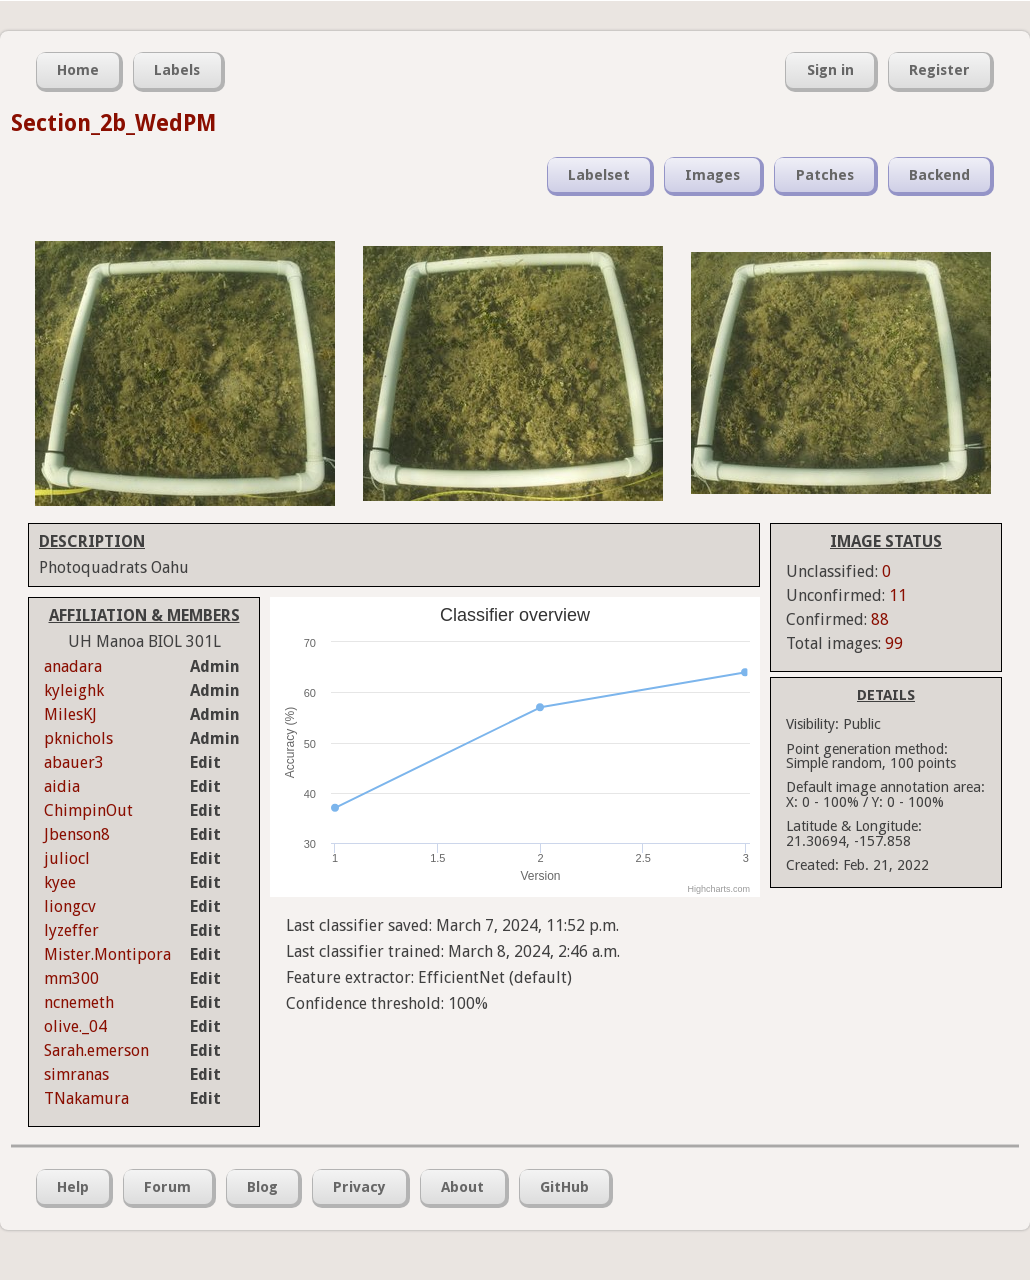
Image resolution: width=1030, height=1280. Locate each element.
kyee (60, 882)
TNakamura (86, 1098)
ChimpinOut (88, 810)
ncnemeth (79, 1002)
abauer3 (74, 762)
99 (894, 643)
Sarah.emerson (96, 1050)
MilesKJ (70, 714)
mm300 (71, 978)
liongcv (70, 906)
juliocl (67, 858)
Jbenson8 (77, 834)
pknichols (78, 738)
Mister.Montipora (107, 954)
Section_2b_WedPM (113, 123)
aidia (62, 786)
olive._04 (75, 1026)
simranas (76, 1074)
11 (898, 595)
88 (880, 619)
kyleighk (74, 690)
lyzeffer (71, 930)
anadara (73, 666)
